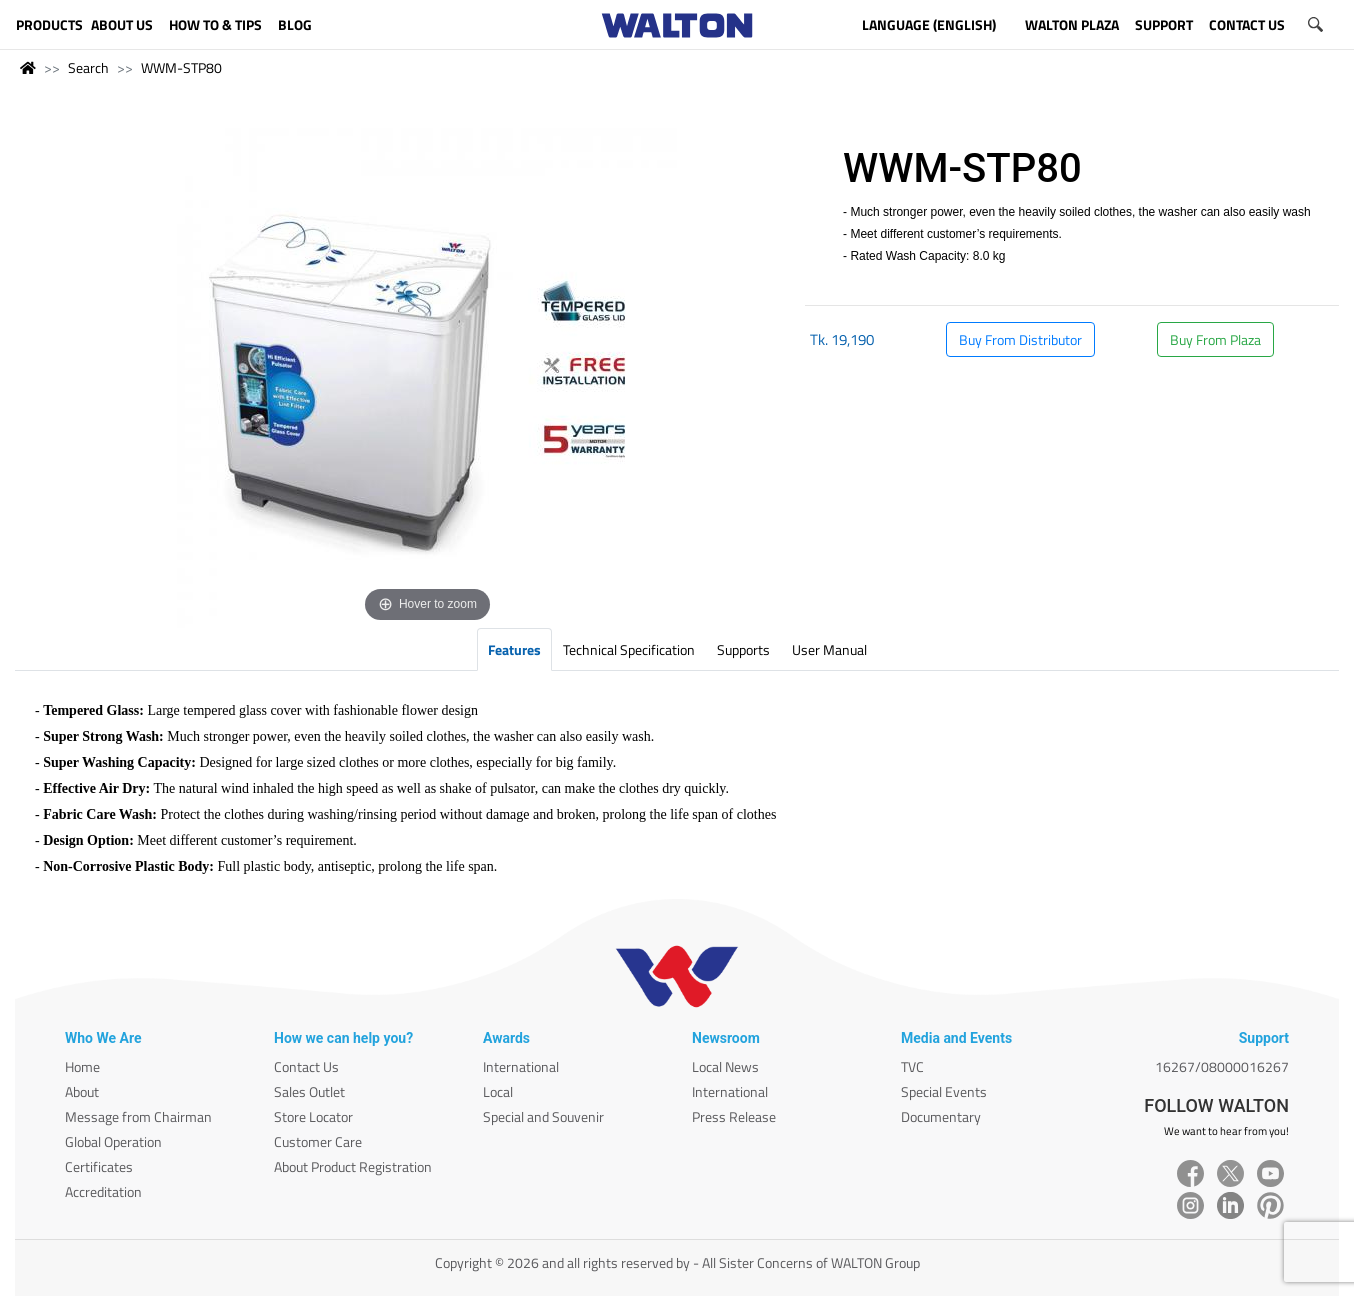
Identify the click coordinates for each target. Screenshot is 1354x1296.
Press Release (734, 1116)
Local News (725, 1066)
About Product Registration (353, 1166)
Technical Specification (629, 649)
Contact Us (306, 1066)
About (82, 1091)
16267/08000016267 (1222, 1066)
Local (498, 1091)
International (521, 1066)
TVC (912, 1066)
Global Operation (113, 1141)
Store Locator (313, 1116)
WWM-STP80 (181, 67)
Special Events (944, 1091)
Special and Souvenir (543, 1116)
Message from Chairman (138, 1116)
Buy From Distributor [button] (1020, 339)
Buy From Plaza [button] (1215, 339)
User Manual (829, 649)
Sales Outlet (309, 1091)
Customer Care (318, 1141)
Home (82, 1066)
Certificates (99, 1166)
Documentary (941, 1116)
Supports (743, 649)
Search (88, 67)
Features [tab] (514, 649)
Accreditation (103, 1191)
